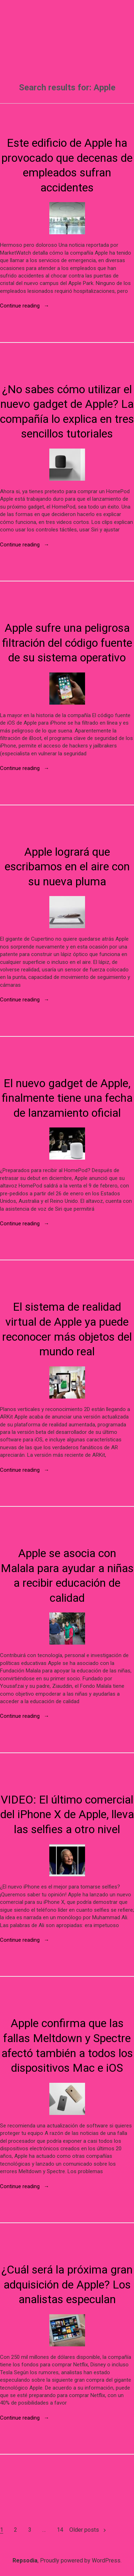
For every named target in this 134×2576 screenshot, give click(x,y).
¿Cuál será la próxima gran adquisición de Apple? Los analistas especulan (67, 2284)
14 (60, 2529)
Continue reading (24, 306)
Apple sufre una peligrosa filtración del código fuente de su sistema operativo (67, 642)
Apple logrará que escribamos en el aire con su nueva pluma (67, 866)
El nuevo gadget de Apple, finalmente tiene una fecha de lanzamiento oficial (67, 1098)
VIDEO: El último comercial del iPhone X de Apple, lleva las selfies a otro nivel (67, 1814)
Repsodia (25, 2560)
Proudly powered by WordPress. (80, 2560)
